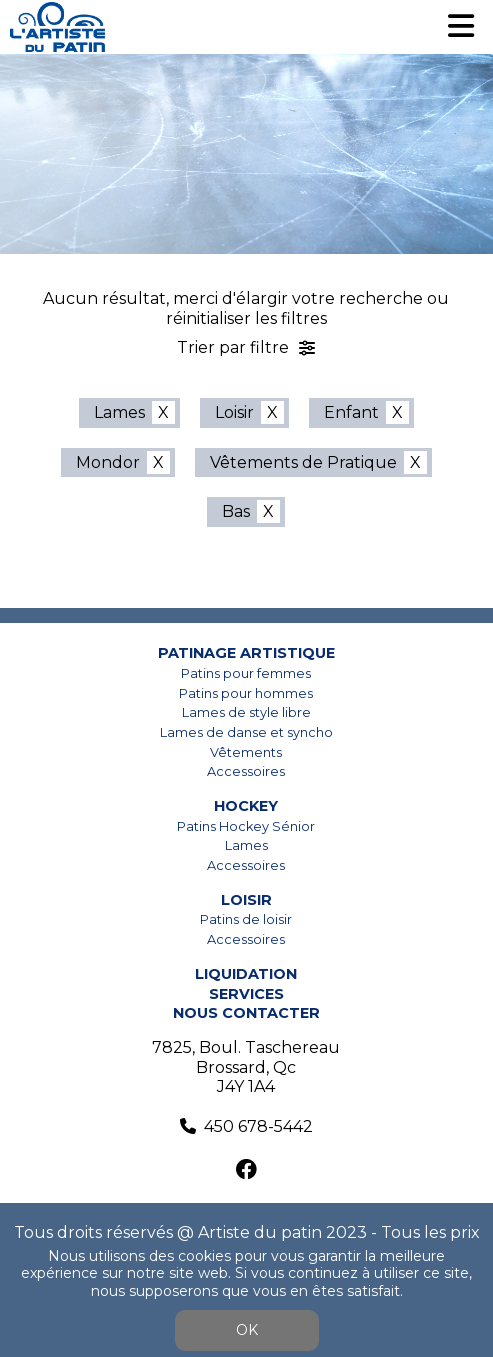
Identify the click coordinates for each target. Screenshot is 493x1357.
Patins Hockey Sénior (246, 826)
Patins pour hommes (246, 693)
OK (247, 1330)
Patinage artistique (246, 653)
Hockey (246, 806)
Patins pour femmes (246, 673)
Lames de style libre (246, 712)
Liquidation (246, 974)
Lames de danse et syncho (246, 732)
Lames (119, 412)
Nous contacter (246, 1013)
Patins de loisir (246, 919)
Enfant (351, 412)
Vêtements (246, 752)
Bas (236, 511)
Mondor (108, 462)
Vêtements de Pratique (303, 462)
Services (246, 994)
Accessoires (246, 771)
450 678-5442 (258, 1126)
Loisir (234, 412)
